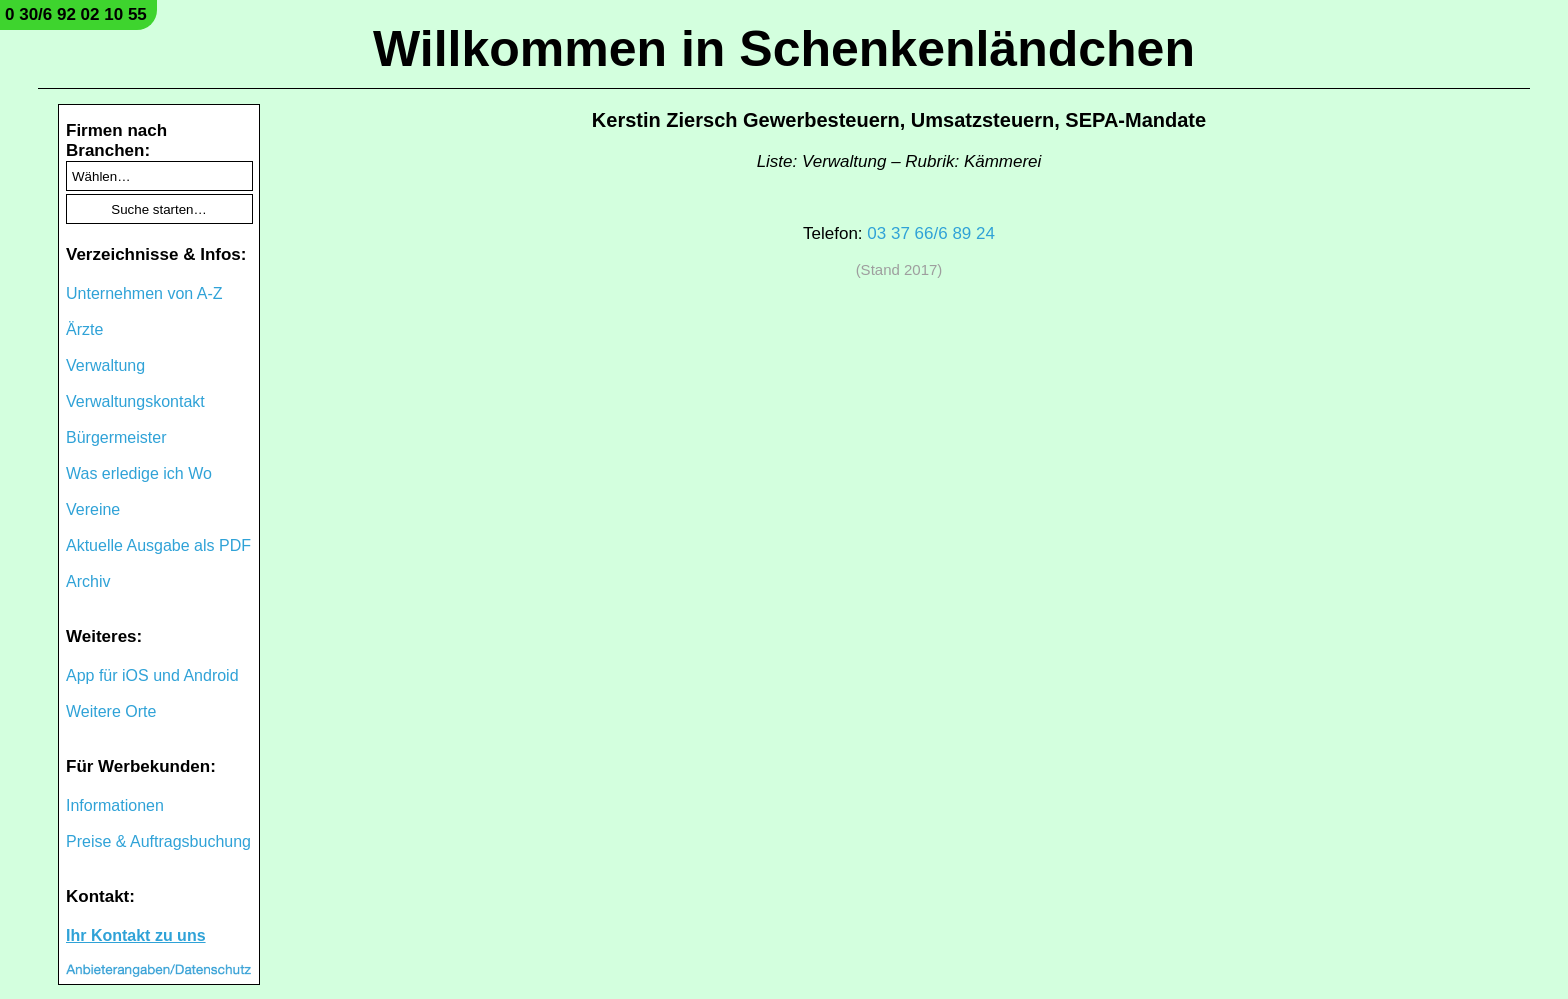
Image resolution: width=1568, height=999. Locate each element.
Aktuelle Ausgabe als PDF (158, 545)
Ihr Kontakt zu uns (136, 935)
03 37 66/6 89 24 (931, 233)
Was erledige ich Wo (139, 473)
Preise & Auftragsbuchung (158, 841)
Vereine (93, 509)
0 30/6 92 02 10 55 (76, 14)
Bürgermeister (116, 437)
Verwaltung (105, 365)
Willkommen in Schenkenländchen (784, 49)
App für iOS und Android (152, 675)
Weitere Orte (111, 711)
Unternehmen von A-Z (144, 293)
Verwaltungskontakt (135, 401)
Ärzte (84, 329)
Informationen (115, 805)
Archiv (88, 581)
